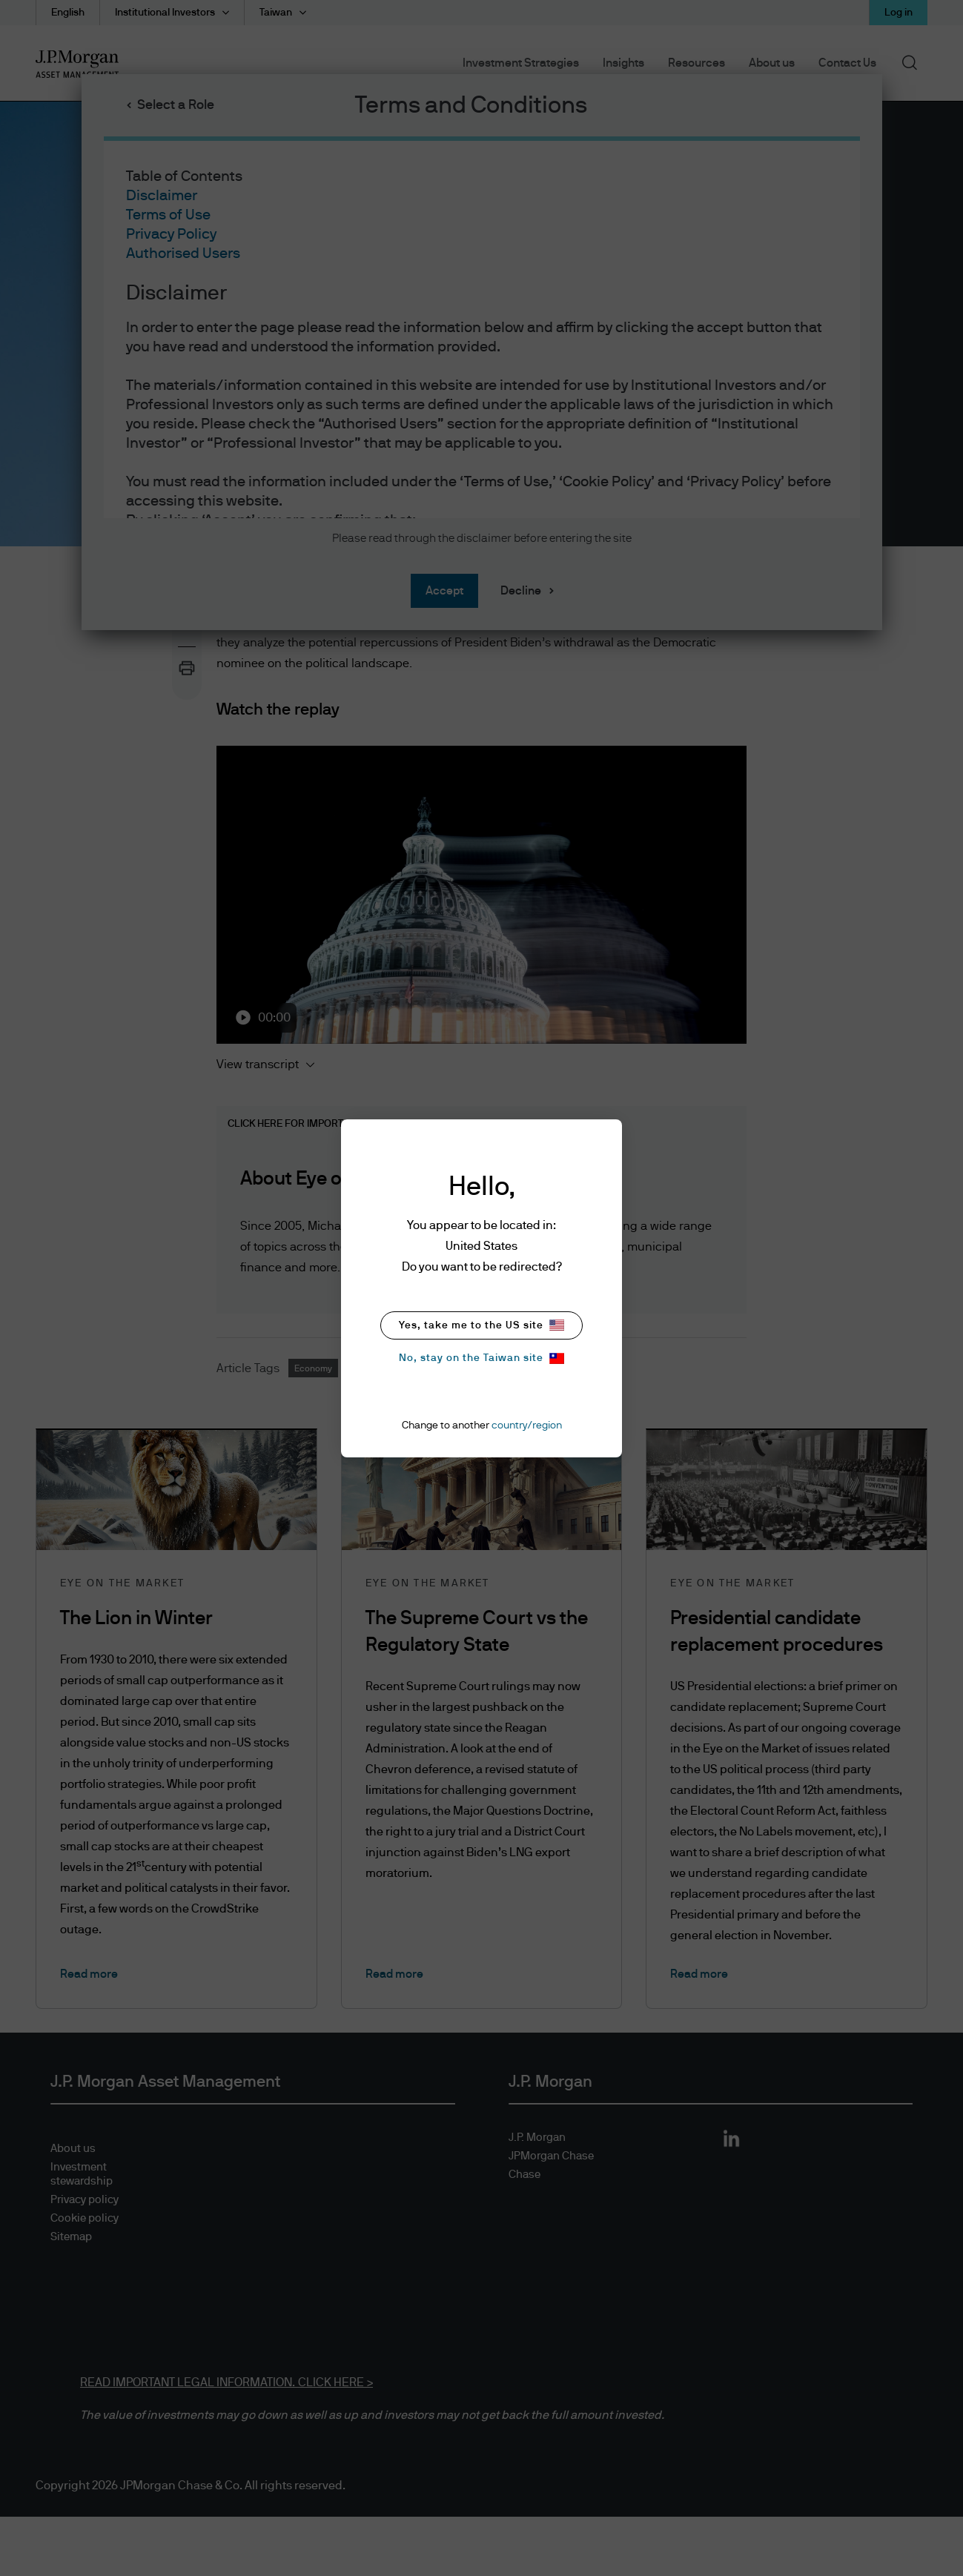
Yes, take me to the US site (481, 1325)
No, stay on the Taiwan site (481, 1358)
